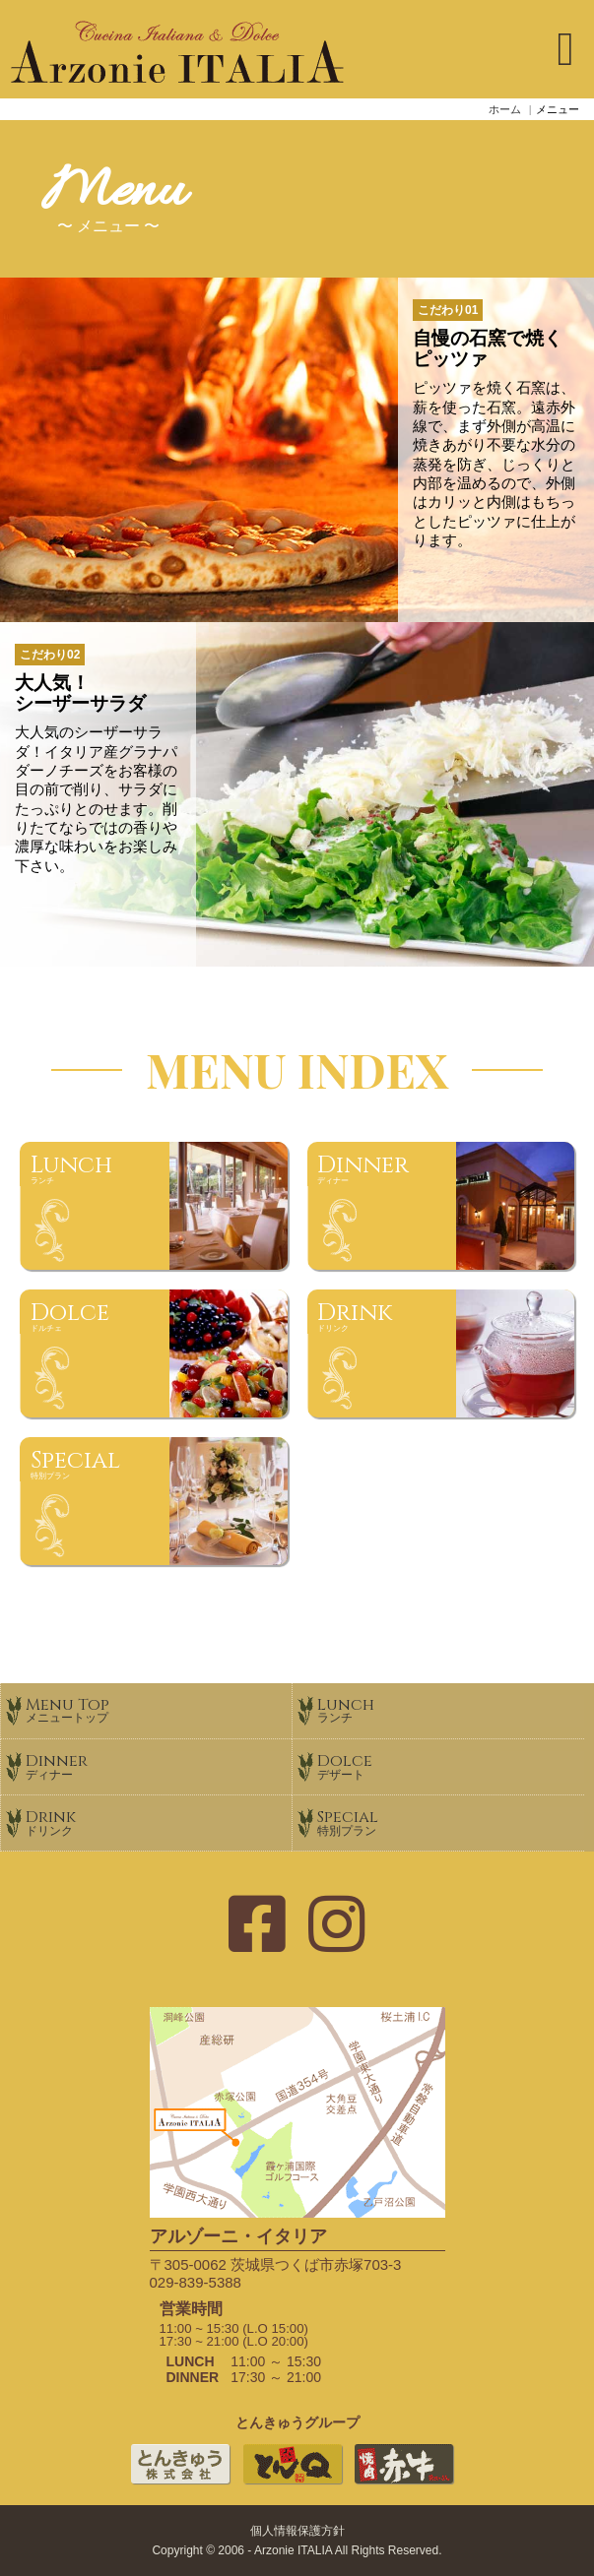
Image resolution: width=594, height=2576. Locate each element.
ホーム (505, 109)
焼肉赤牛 (404, 2482)
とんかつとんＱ (292, 2482)
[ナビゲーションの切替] (565, 49)
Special (450, 1821)
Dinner (159, 1765)
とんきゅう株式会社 (180, 2482)
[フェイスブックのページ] (257, 1925)
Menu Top (159, 1709)
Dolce (450, 1765)
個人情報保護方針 (297, 2531)
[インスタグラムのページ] (336, 1925)
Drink (159, 1821)
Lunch (450, 1709)
